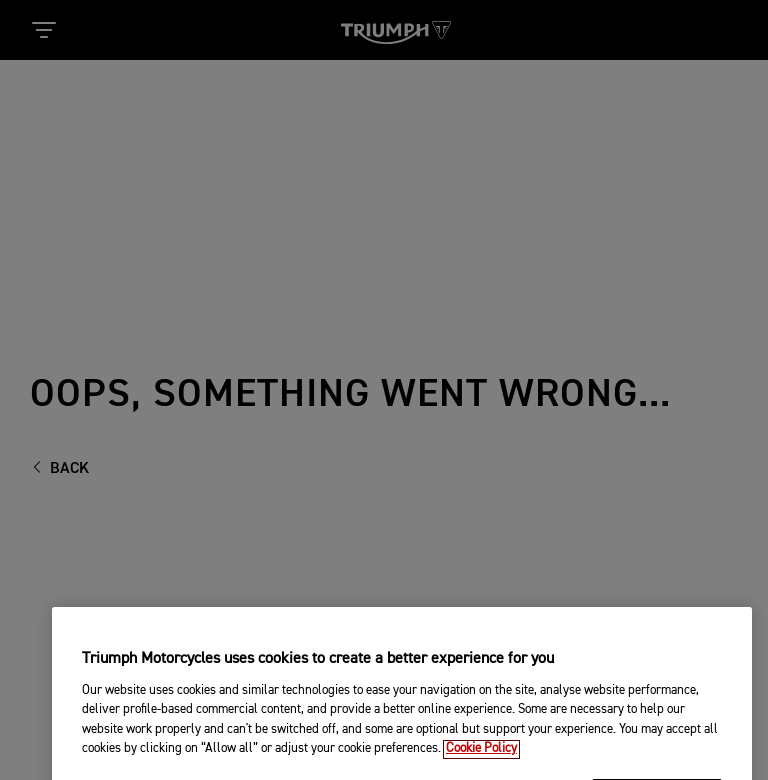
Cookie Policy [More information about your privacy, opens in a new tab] (481, 762)
